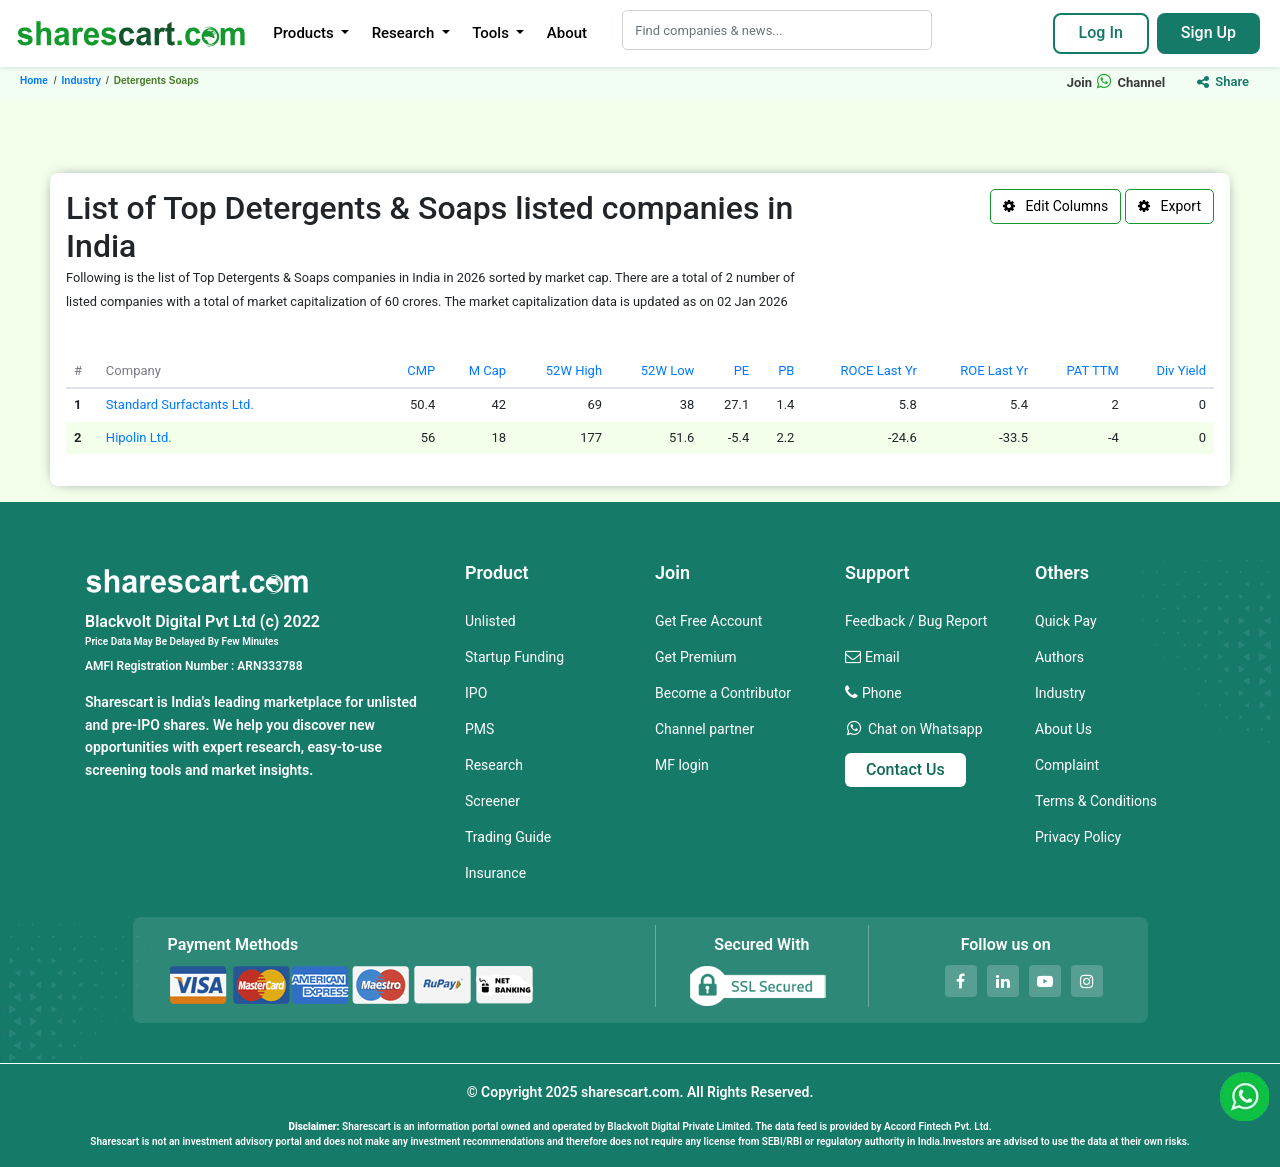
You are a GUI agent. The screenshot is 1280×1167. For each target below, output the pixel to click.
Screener (492, 801)
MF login (682, 765)
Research (494, 765)
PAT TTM (1092, 370)
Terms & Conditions (1096, 801)
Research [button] (405, 33)
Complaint (1067, 765)
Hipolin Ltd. (139, 437)
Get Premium (696, 657)
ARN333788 (269, 666)
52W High (574, 370)
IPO (476, 693)
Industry (1060, 693)
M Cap (487, 370)
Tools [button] (492, 33)
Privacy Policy (1078, 837)
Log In (1101, 32)
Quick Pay (1066, 621)
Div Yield (1181, 370)
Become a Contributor (723, 693)
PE (742, 370)
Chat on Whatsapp (925, 729)
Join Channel (1116, 82)
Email (882, 657)
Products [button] (305, 33)
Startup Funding (514, 657)
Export (1169, 206)
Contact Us (905, 769)
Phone (882, 693)
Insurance (495, 873)
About (567, 33)
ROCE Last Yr (879, 370)
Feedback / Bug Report (916, 621)
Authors (1059, 657)
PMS (479, 729)
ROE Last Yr (994, 370)
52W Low (668, 370)
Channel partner (704, 729)
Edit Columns (1055, 206)
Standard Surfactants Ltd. (180, 404)
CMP (421, 370)
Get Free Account (708, 621)
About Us (1063, 729)
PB (786, 370)
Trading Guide (508, 837)
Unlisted (490, 621)
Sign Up (1208, 32)
